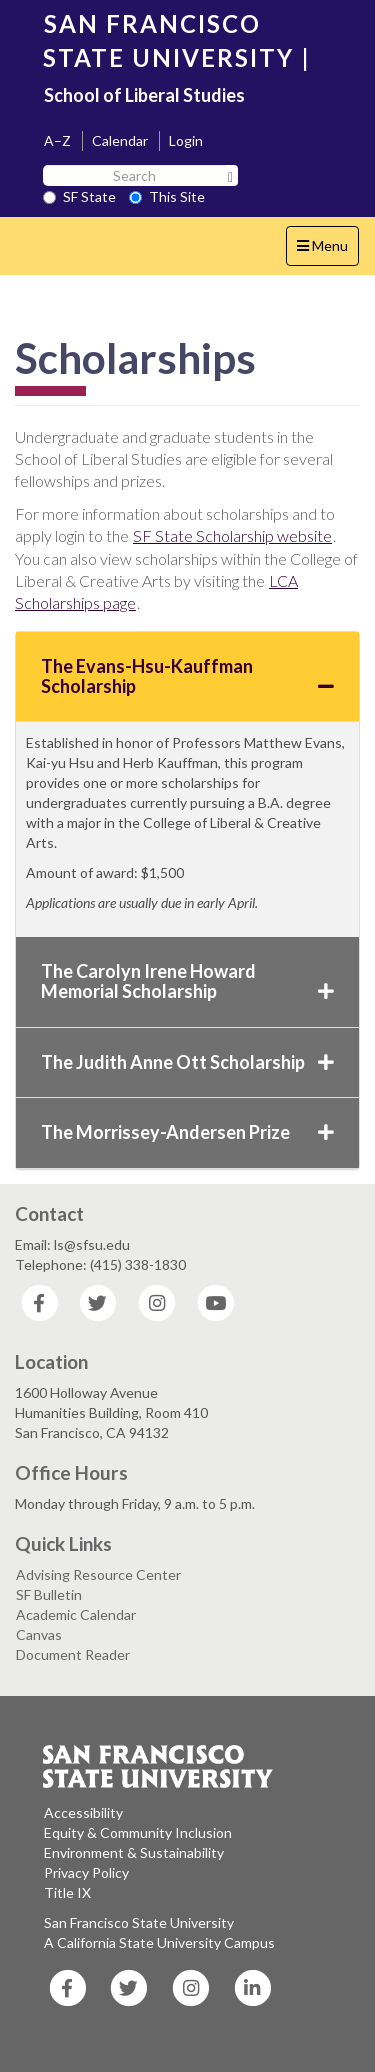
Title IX (67, 1892)
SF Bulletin (49, 1594)
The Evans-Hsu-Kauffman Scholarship (187, 676)
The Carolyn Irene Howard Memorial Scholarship (187, 981)
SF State (79, 196)
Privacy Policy (86, 1872)
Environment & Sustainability (134, 1852)
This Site (167, 196)
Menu (327, 250)
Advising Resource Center (98, 1574)
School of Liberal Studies (144, 95)
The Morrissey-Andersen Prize (187, 1132)
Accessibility (83, 1812)
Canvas (39, 1634)
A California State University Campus (159, 1942)
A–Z (57, 140)
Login (186, 140)
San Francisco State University (139, 1922)
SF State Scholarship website (232, 535)
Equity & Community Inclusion (138, 1832)
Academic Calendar (76, 1614)
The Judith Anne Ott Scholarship (187, 1062)
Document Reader (73, 1654)
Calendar (120, 140)
